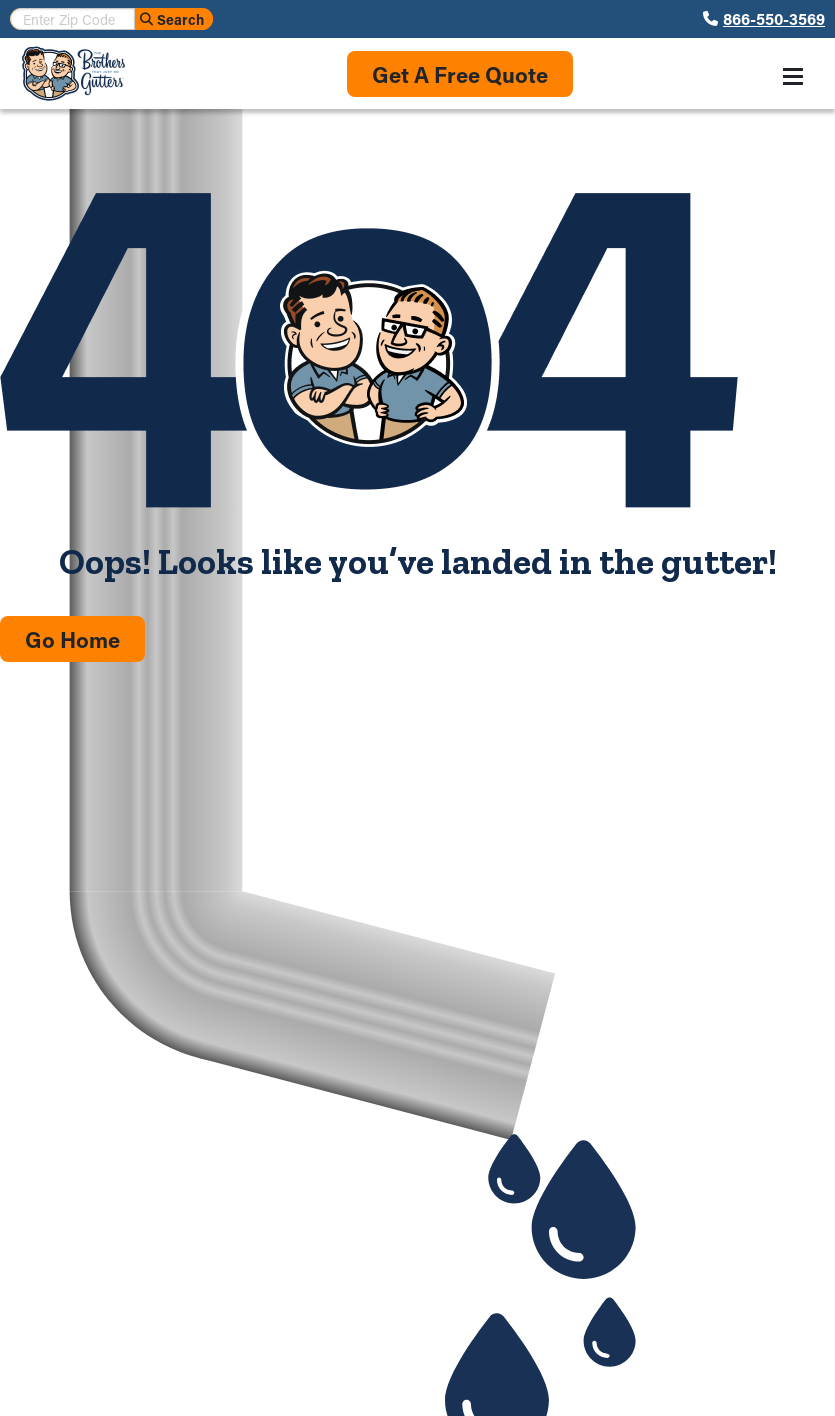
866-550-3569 (774, 19)
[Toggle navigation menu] (793, 76)
